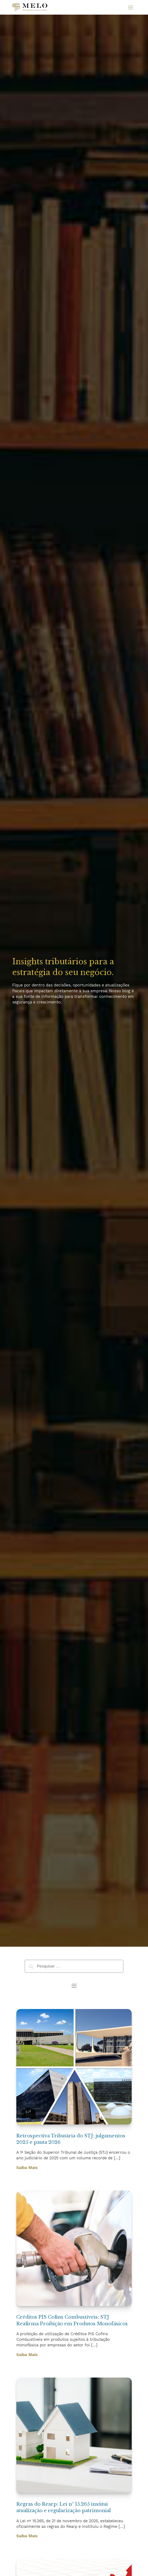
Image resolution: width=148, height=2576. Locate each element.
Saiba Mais (27, 2167)
